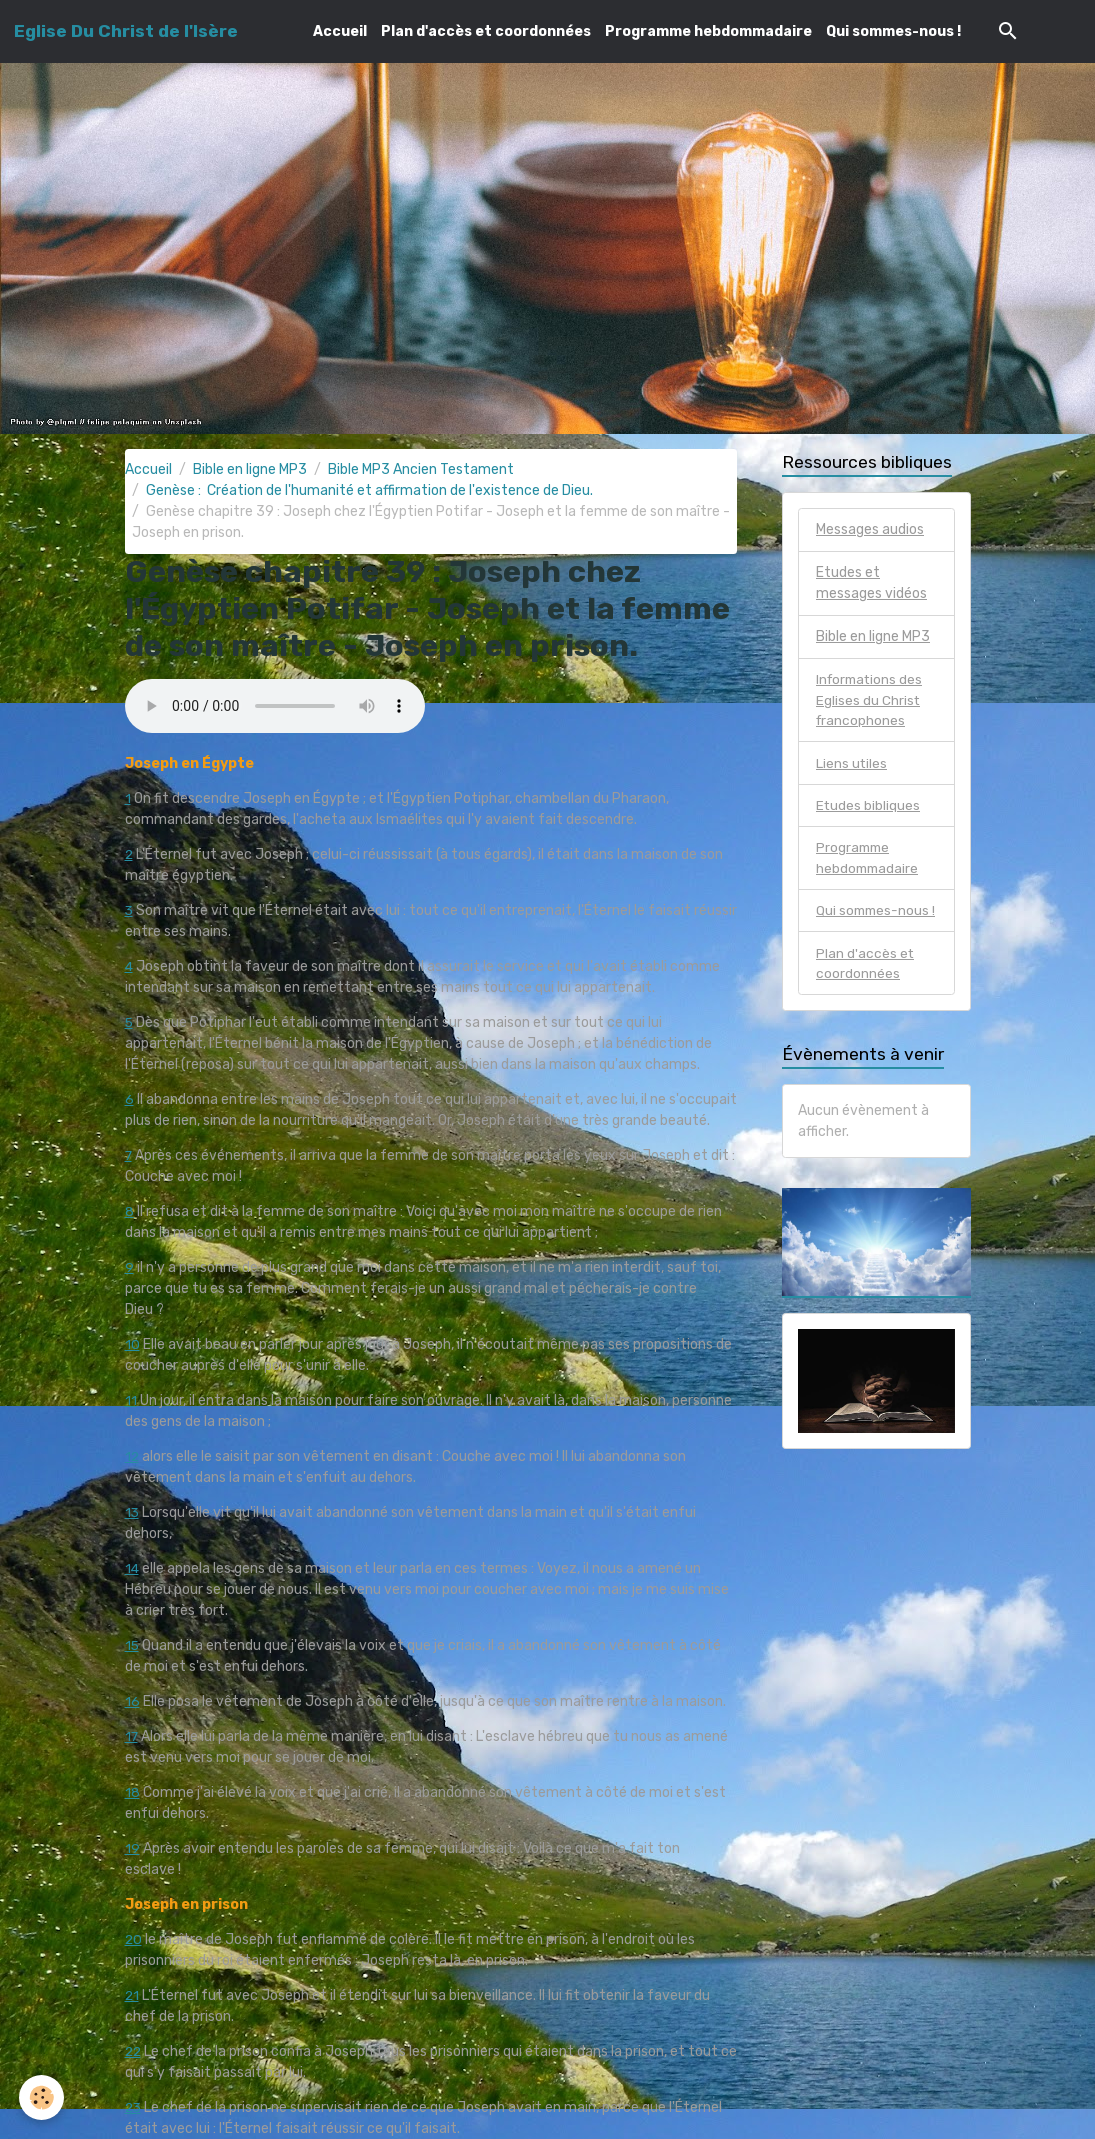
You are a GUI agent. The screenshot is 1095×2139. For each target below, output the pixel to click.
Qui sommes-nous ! (893, 31)
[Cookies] (42, 2097)
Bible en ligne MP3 (250, 469)
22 (134, 2051)
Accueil (340, 31)
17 (132, 1736)
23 (134, 2107)
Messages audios (870, 529)
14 (132, 1568)
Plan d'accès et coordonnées (486, 31)
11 (131, 1400)
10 (132, 1344)
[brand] (126, 31)
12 (132, 1456)
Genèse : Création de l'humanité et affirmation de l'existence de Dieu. (369, 490)
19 (132, 1848)
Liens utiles (852, 764)
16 (132, 1701)
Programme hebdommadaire (708, 31)
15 (132, 1645)
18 (132, 1792)
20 (134, 1939)
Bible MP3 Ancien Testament (421, 469)
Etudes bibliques (868, 807)
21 (132, 1995)
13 (132, 1512)
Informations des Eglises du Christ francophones (871, 700)
